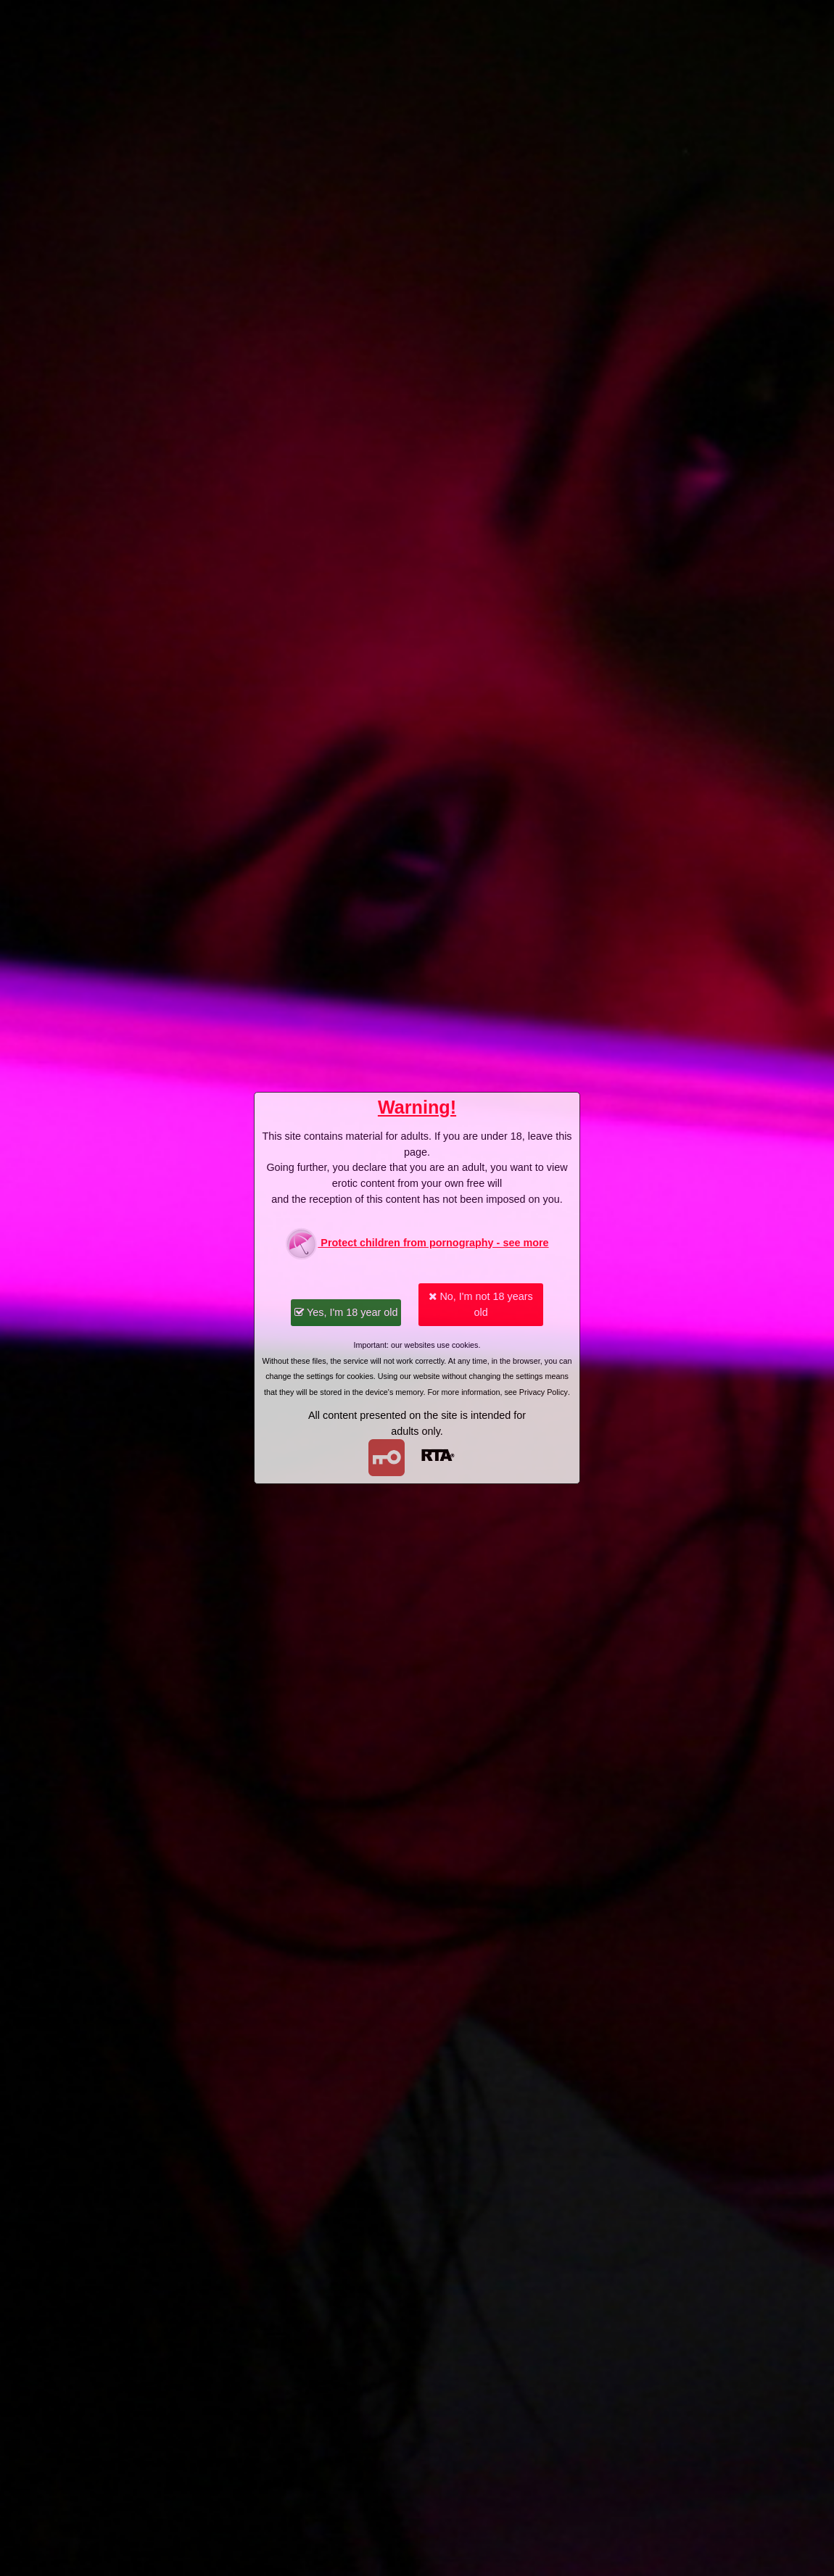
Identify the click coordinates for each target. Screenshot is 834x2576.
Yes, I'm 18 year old (345, 1312)
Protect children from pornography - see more (416, 1243)
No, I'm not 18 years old (480, 1304)
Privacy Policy (543, 1392)
